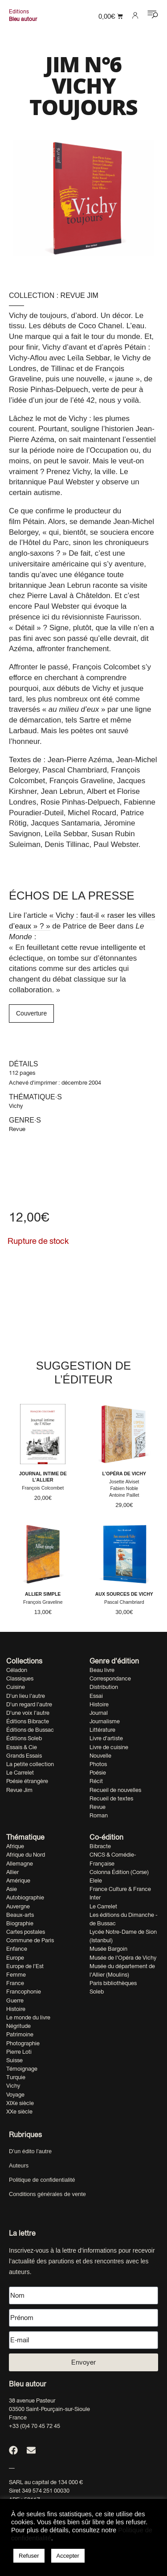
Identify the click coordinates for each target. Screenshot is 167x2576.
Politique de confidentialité (42, 2179)
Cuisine (15, 1687)
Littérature (102, 1729)
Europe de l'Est (25, 1966)
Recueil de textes (111, 1798)
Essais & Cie (21, 1747)
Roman (99, 1815)
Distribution (104, 1687)
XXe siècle (19, 2111)
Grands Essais (24, 1755)
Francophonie (23, 1991)
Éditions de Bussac (30, 1729)
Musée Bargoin (108, 1948)
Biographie (19, 1923)
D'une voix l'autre (27, 1712)
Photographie (23, 2043)
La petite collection (30, 1764)
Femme (16, 1974)
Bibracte (100, 1846)
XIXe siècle (20, 2103)
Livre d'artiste (106, 1738)
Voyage (15, 2094)
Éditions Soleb (24, 1738)
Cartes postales (25, 1931)
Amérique (18, 1880)
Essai (96, 1696)
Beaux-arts (20, 1914)
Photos (98, 1764)
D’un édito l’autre (30, 2151)
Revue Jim (79, 295)
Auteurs (19, 2165)
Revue (17, 1129)
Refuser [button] (29, 2555)
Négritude (18, 2026)
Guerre (15, 2000)
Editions (19, 11)
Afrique (15, 1846)
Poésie (98, 1772)
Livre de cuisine (109, 1747)
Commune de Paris (30, 1940)
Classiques (19, 1678)
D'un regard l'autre (29, 1704)
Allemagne (19, 1863)
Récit (96, 1781)
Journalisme (105, 1721)
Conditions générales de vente (47, 2194)
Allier (12, 1872)
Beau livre (102, 1670)
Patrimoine (19, 2034)
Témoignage (21, 2068)
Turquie (15, 2077)
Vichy (16, 1105)
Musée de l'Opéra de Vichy (123, 1957)
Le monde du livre (28, 2017)
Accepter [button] (68, 2555)
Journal (99, 1712)
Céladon (16, 1670)
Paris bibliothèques (113, 1983)
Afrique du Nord (25, 1854)
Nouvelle (100, 1755)
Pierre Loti (19, 2051)
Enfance (16, 1948)
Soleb (97, 1991)
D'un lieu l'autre (25, 1696)
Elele (96, 1880)
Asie (11, 1889)
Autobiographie (25, 1897)
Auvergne (18, 1906)
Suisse (14, 2060)
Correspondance (110, 1678)
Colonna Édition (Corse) (119, 1872)
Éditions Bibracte (27, 1721)
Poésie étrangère (27, 1781)
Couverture (31, 1013)
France (15, 1983)
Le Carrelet (20, 1772)
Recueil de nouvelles (115, 1790)
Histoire (99, 1704)
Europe (15, 1957)
